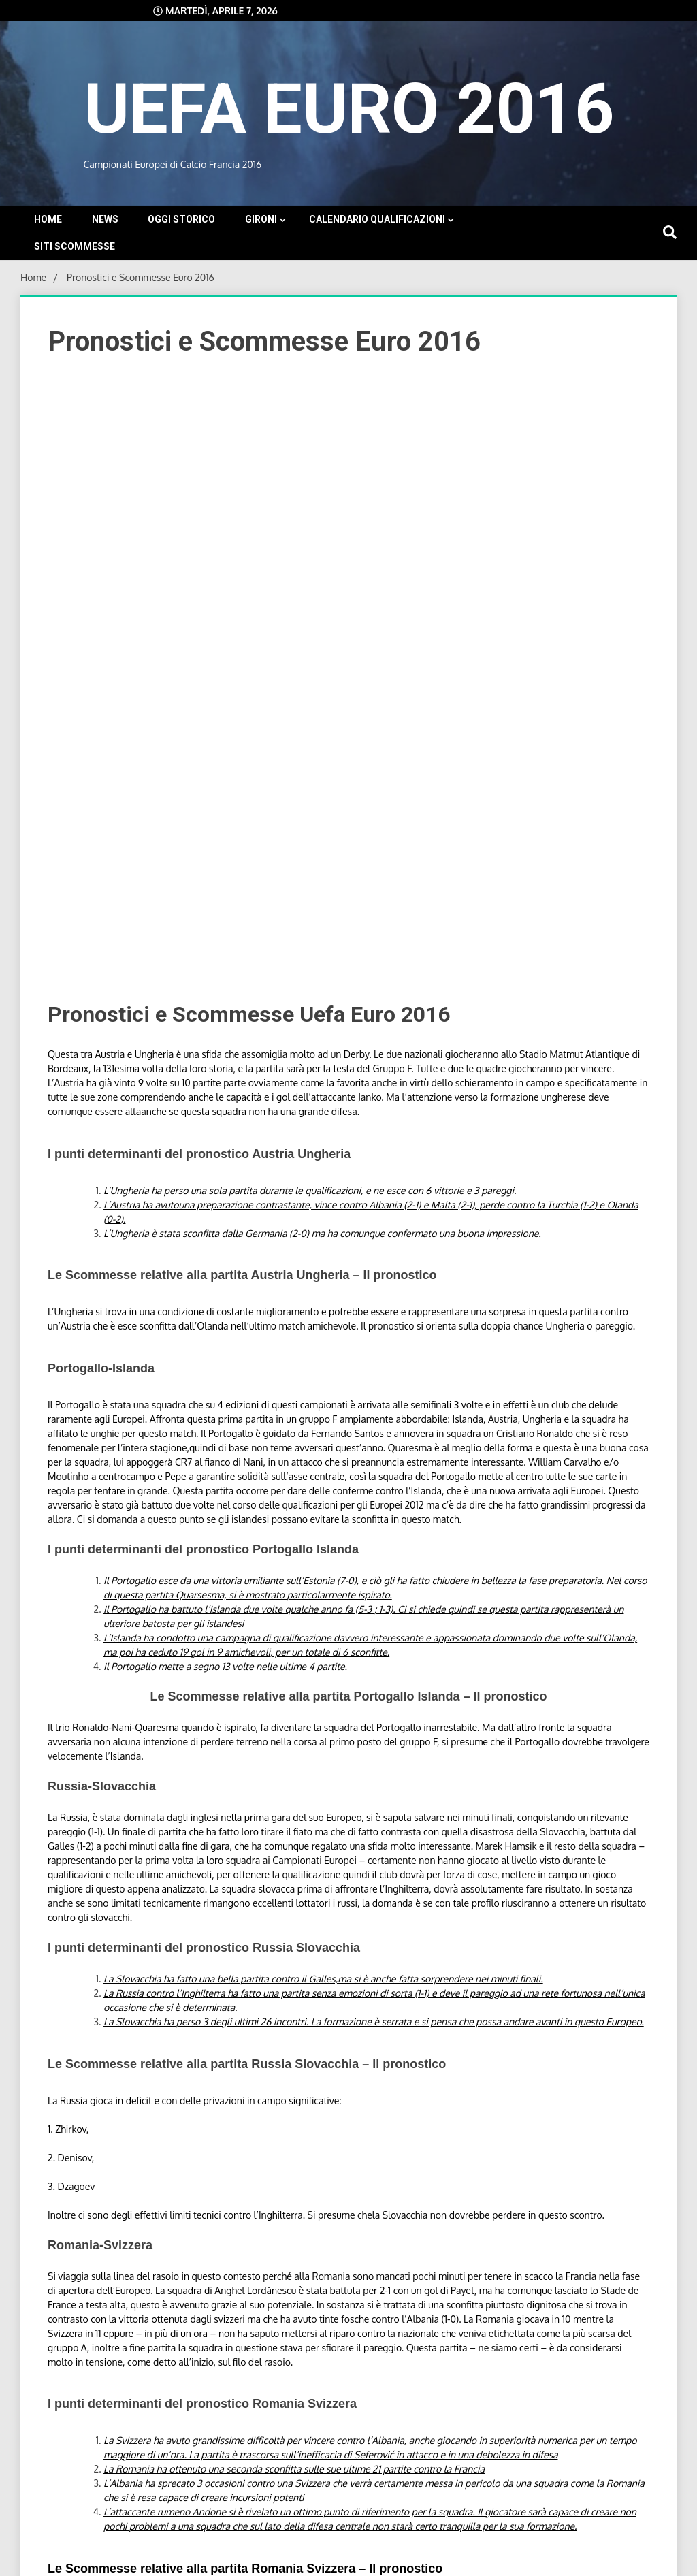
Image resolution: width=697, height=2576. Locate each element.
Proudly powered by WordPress (272, 2558)
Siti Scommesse (74, 246)
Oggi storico (181, 219)
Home (48, 219)
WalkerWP (469, 2558)
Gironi (261, 219)
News (105, 219)
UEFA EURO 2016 (348, 106)
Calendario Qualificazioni (377, 219)
